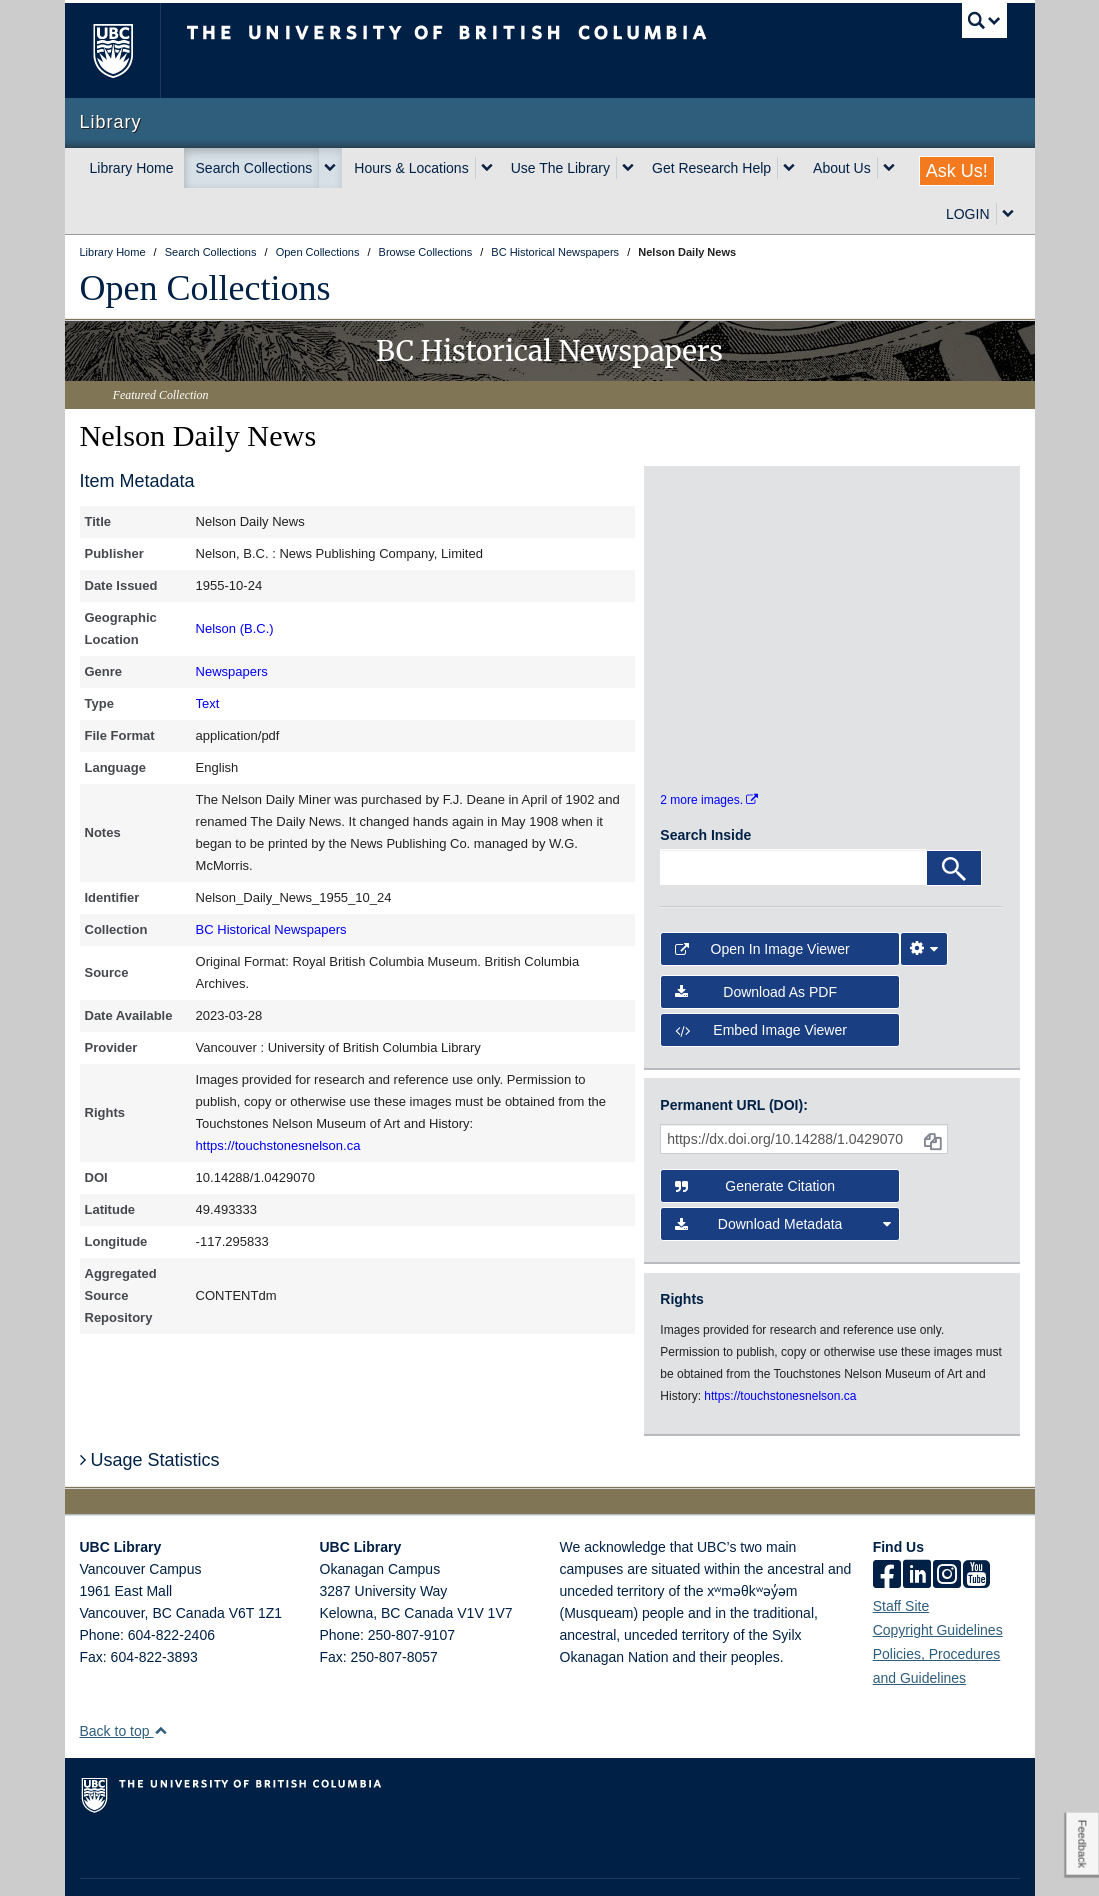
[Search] (954, 816)
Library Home (132, 168)
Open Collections (205, 288)
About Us (842, 168)
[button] (160, 1678)
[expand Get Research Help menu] (789, 168)
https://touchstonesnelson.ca (278, 1145)
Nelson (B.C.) (235, 628)
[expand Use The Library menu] (628, 168)
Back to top (124, 1679)
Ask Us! (957, 171)
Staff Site (901, 1554)
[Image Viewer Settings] (924, 897)
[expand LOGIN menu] (1008, 214)
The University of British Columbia (127, 50)
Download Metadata (782, 1172)
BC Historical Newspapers (271, 929)
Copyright (338, 1862)
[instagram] (947, 1524)
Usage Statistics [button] (150, 1407)
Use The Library (560, 168)
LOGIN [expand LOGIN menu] (968, 214)
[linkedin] (917, 1524)
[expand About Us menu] (889, 168)
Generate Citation (755, 1134)
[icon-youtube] (976, 1524)
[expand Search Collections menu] (330, 168)
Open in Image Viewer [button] (762, 897)
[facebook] (887, 1524)
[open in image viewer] (703, 545)
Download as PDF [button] (756, 939)
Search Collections (254, 168)
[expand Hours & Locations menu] (487, 168)
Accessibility (415, 1862)
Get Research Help (711, 168)
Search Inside (705, 783)
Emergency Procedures (142, 1862)
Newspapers (232, 671)
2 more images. (709, 747)
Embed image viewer (761, 977)
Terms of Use (258, 1862)
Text (208, 703)
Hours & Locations (411, 168)
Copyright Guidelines (938, 1578)
